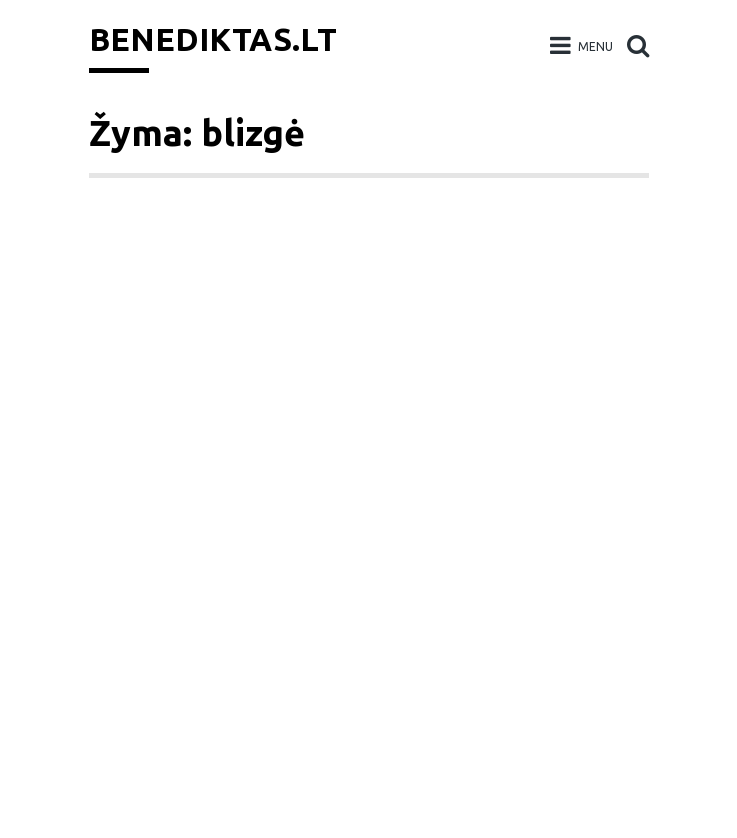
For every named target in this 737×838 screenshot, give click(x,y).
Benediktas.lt (213, 39)
